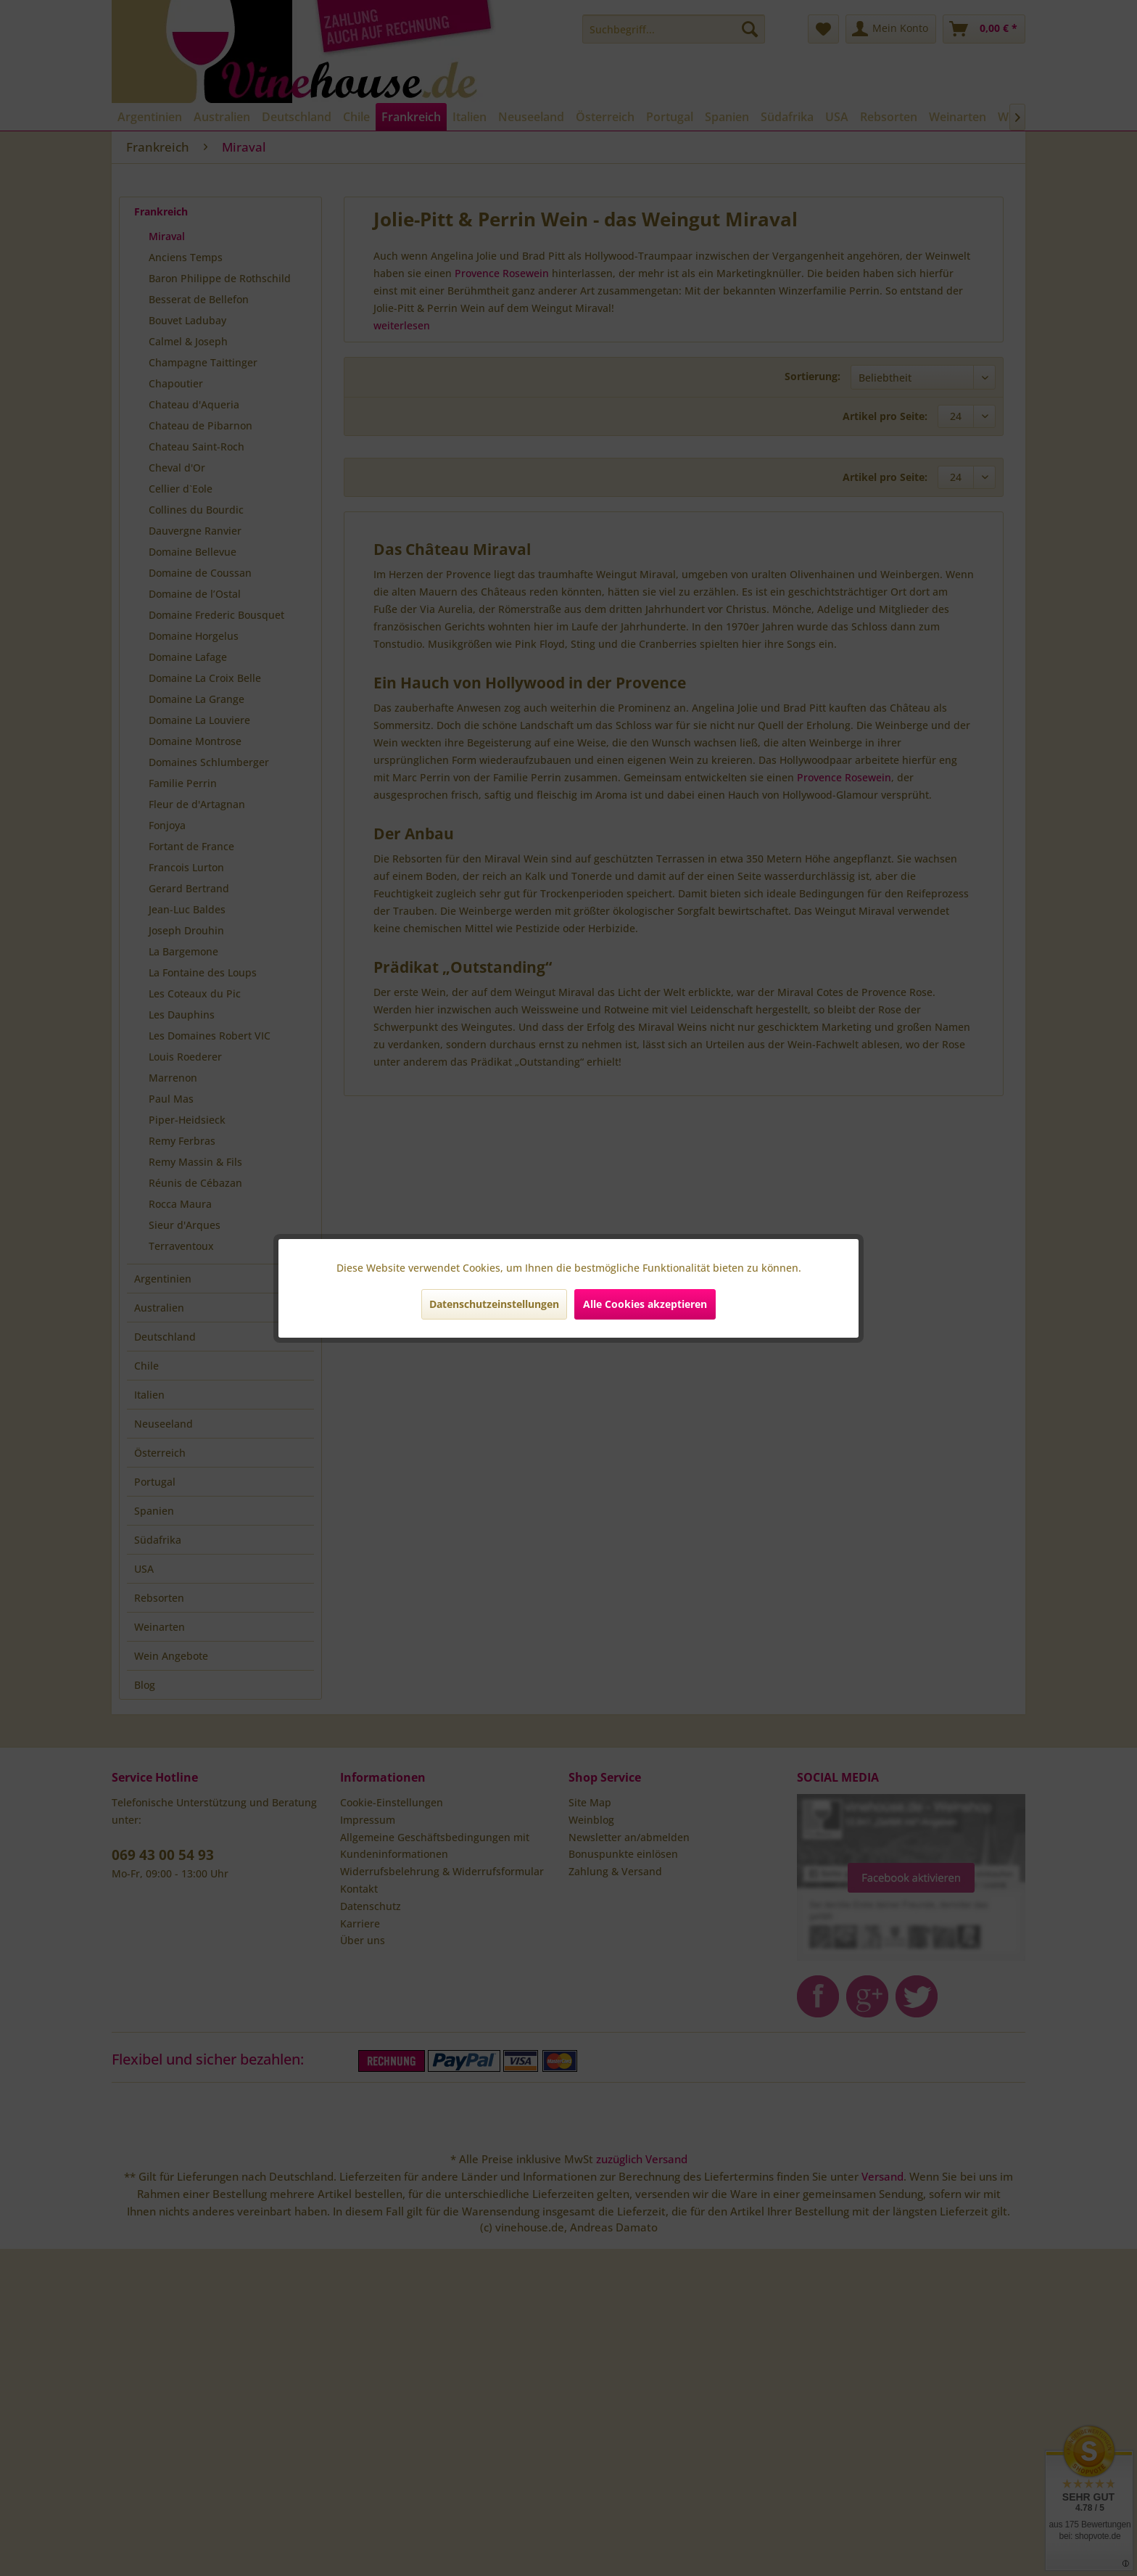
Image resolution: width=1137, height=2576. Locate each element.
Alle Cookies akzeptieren (645, 1304)
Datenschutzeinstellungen (494, 1304)
